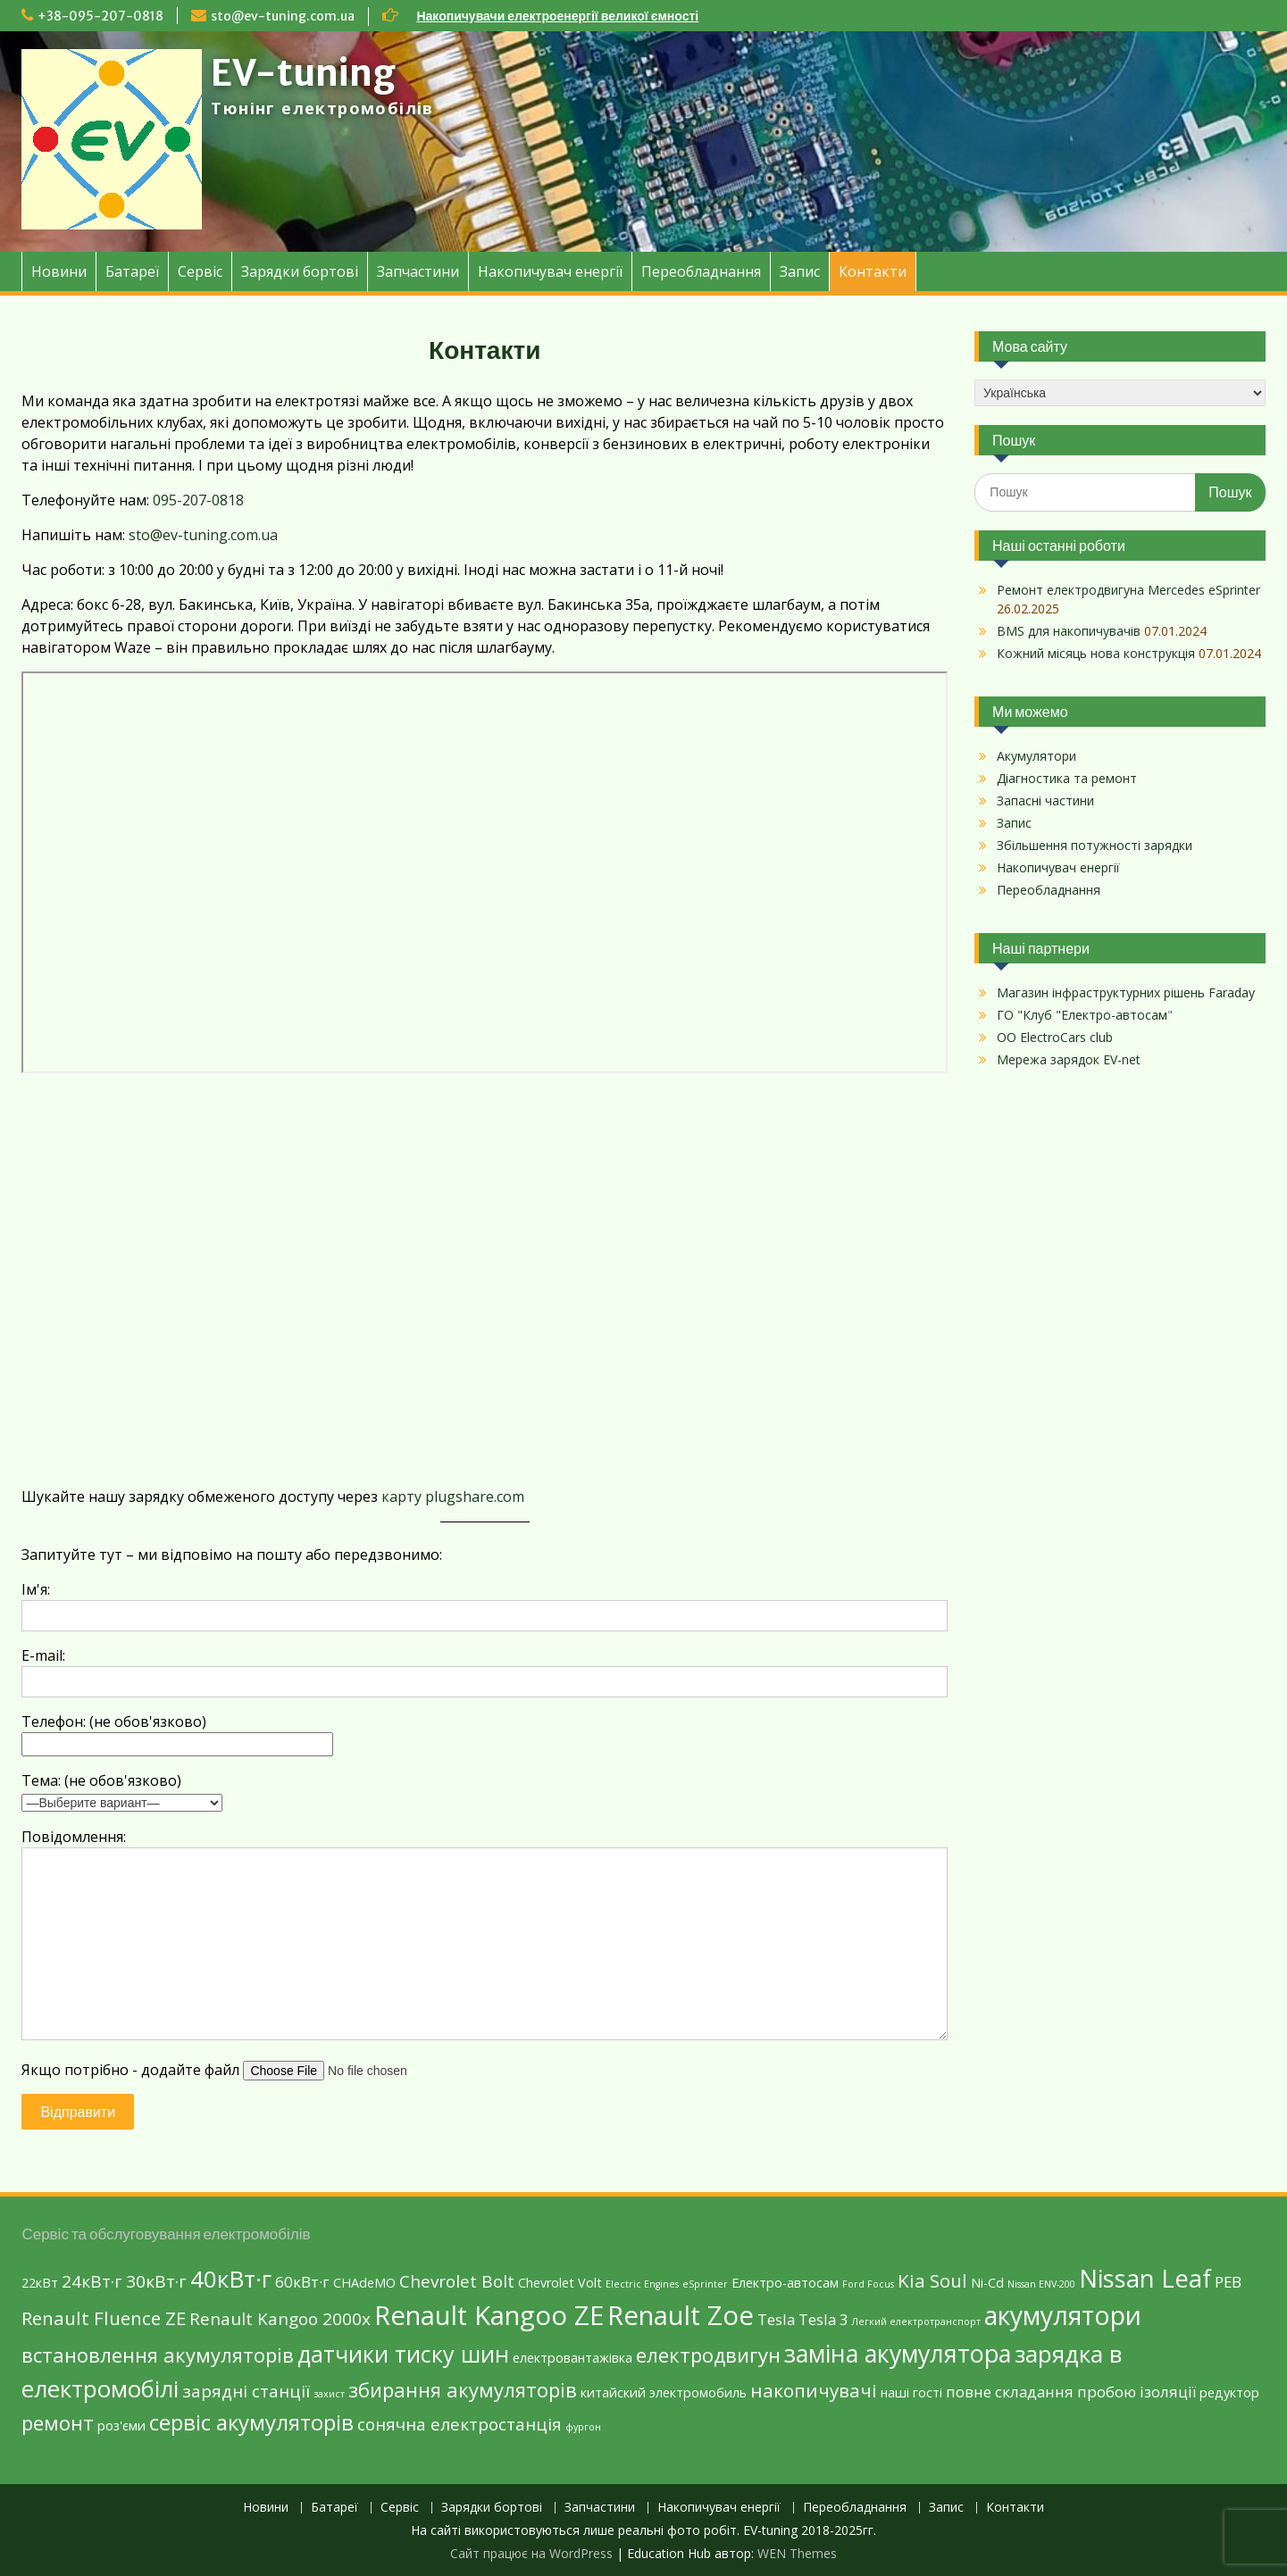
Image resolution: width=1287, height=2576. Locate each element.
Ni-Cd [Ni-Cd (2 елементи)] (987, 2282)
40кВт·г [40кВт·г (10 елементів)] (231, 2279)
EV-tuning (303, 73)
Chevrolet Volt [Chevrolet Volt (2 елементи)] (560, 2282)
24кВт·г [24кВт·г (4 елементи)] (92, 2281)
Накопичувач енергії (550, 271)
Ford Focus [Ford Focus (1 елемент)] (868, 2284)
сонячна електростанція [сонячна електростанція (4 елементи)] (459, 2424)
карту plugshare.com (452, 1496)
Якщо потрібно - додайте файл (250, 2070)
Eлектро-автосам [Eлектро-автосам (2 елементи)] (785, 2282)
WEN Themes (797, 2553)
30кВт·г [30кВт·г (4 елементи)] (156, 2281)
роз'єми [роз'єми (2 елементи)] (121, 2425)
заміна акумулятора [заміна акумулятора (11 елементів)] (897, 2353)
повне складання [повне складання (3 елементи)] (1010, 2391)
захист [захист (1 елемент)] (329, 2394)
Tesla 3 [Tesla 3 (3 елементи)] (823, 2319)
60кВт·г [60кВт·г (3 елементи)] (302, 2282)
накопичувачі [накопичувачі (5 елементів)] (813, 2390)
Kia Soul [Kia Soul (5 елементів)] (932, 2280)
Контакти (873, 271)
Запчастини (418, 271)
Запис (800, 271)
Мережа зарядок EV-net (1069, 1059)
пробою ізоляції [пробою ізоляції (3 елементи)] (1136, 2391)
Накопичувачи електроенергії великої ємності (557, 16)
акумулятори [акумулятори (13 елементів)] (1062, 2315)
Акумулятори (1036, 755)
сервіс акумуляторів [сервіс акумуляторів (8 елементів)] (251, 2422)
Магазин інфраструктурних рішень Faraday (1126, 992)
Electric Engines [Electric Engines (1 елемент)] (642, 2284)
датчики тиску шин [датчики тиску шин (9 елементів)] (403, 2353)
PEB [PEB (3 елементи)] (1228, 2282)
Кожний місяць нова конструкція (1096, 653)
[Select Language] (1120, 392)
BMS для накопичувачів (1069, 630)
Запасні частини (1045, 800)
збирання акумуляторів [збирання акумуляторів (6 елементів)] (462, 2389)
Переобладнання (701, 271)
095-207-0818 (198, 500)
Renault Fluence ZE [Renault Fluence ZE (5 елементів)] (103, 2317)
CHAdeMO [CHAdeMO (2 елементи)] (364, 2282)
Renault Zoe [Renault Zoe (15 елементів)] (680, 2315)
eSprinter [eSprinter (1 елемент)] (705, 2284)
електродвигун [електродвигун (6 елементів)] (708, 2354)
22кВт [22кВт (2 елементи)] (39, 2282)
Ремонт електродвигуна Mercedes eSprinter (1128, 589)
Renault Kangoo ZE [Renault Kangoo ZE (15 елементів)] (489, 2315)
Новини (59, 271)
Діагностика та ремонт (1067, 778)
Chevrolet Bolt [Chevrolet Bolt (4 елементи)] (456, 2281)
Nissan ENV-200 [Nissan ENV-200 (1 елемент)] (1041, 2284)
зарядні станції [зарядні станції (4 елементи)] (246, 2391)
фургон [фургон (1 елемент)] (583, 2427)
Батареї (132, 271)
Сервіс (200, 271)
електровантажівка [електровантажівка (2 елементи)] (572, 2357)
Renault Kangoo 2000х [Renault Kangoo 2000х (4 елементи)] (280, 2318)
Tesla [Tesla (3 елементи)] (776, 2319)
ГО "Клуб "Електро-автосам (1082, 1014)
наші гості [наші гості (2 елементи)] (911, 2392)
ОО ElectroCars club (1055, 1037)
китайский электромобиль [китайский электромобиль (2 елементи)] (664, 2392)
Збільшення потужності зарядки (1094, 845)
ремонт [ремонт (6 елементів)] (57, 2422)
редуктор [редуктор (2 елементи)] (1229, 2392)
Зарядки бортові (299, 271)
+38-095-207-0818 (100, 16)
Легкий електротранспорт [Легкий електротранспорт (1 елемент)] (916, 2321)
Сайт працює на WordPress (531, 2553)
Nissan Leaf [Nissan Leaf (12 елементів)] (1145, 2278)
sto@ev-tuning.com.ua (283, 16)
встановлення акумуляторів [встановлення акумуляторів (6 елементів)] (157, 2354)
